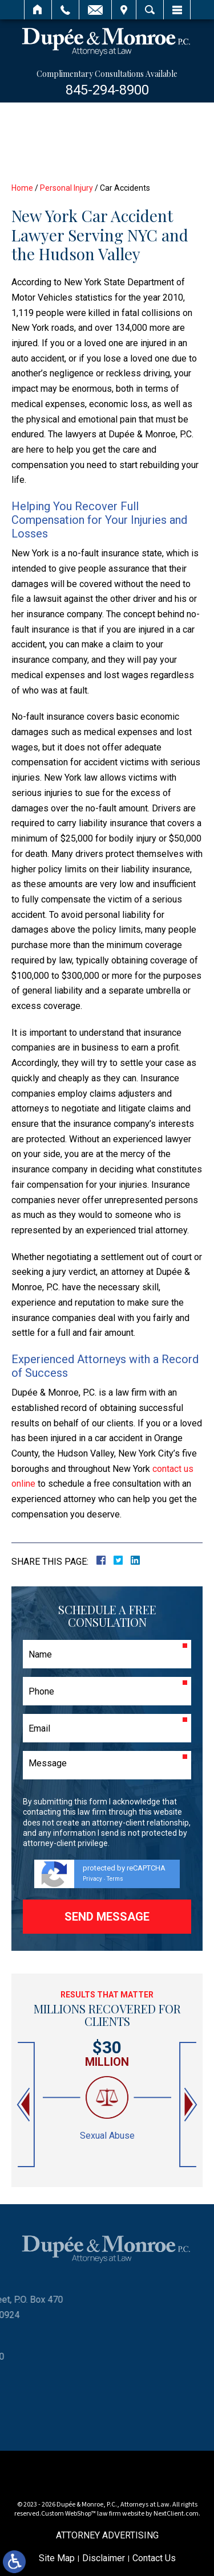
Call (65, 9)
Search (149, 9)
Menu (177, 9)
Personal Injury (66, 187)
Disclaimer (103, 2558)
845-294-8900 (107, 90)
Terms (115, 1879)
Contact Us (154, 2558)
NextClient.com (176, 2513)
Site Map (57, 2558)
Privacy (92, 1879)
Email (95, 9)
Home (38, 9)
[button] (24, 2105)
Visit (124, 9)
